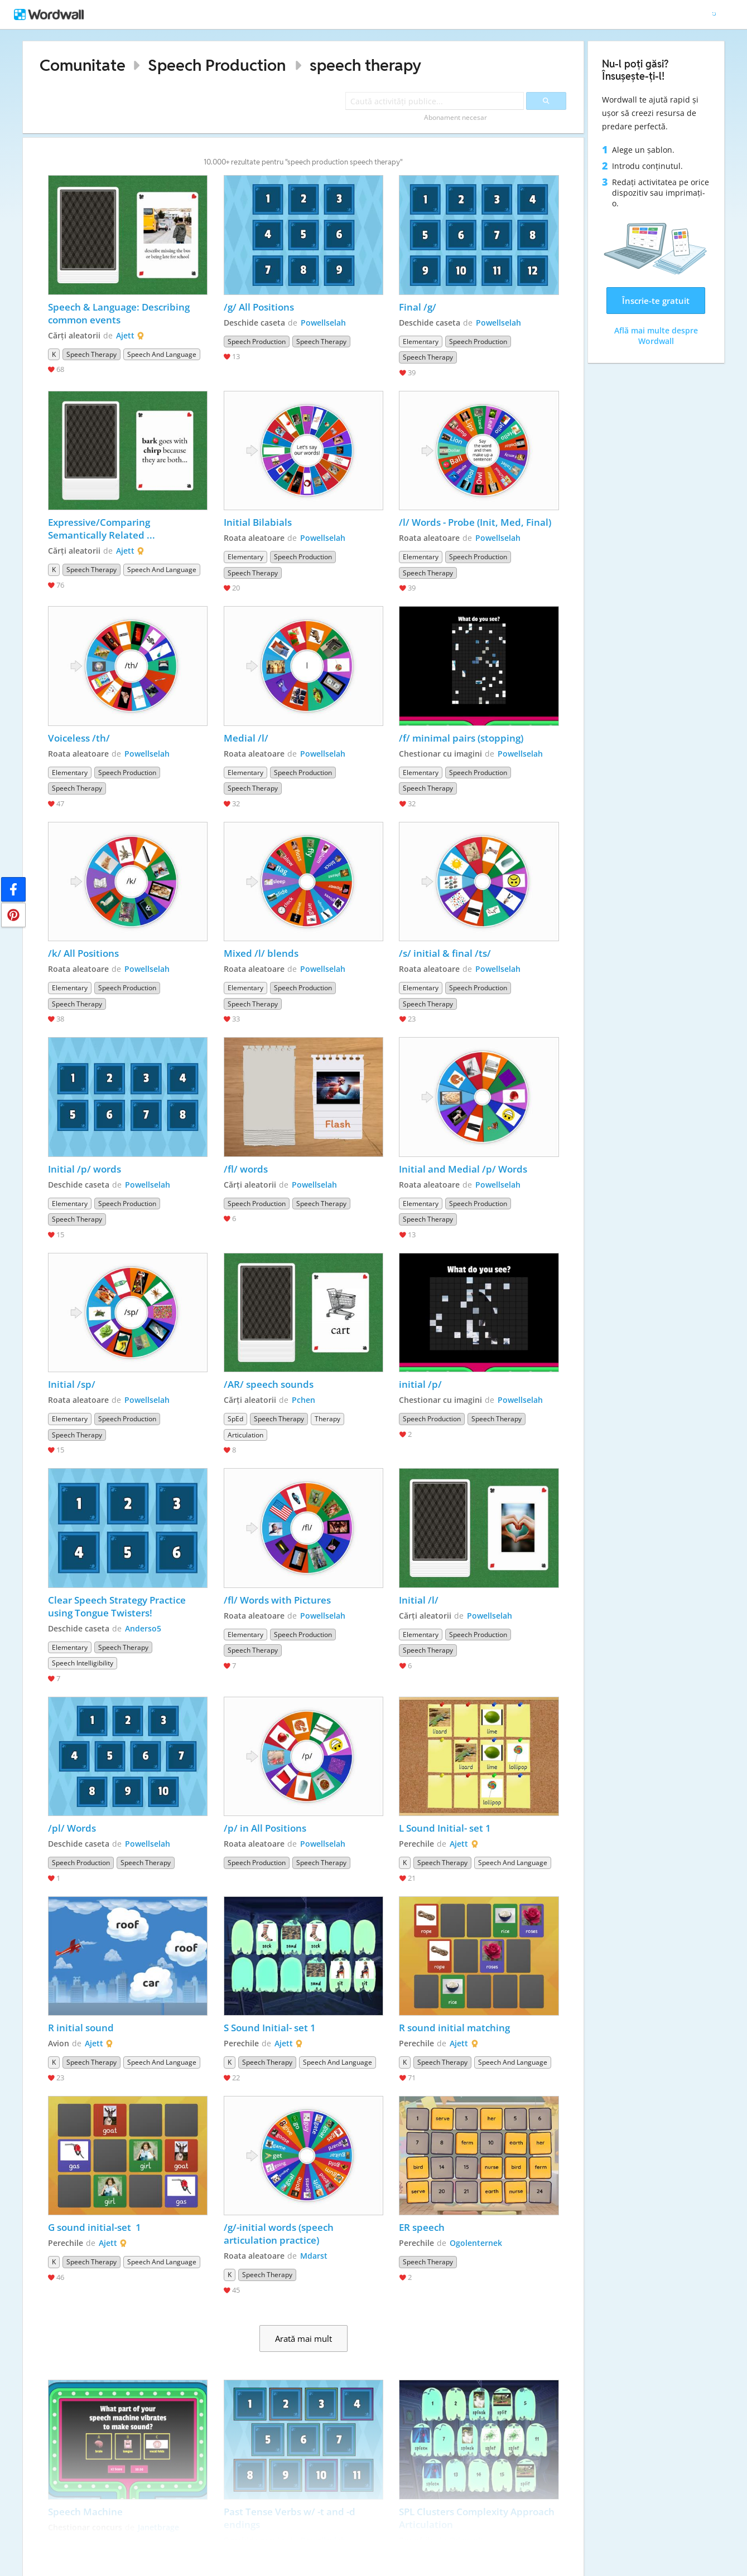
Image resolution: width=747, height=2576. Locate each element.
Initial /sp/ (71, 1384)
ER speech (422, 2227)
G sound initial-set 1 (94, 2227)
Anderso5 (143, 1628)
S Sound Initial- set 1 (270, 2027)
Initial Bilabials (258, 522)
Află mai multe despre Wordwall (656, 335)
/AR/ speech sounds (269, 1384)
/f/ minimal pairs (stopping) (461, 738)
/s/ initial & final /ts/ (445, 953)
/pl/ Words (72, 1828)
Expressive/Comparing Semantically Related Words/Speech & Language (109, 528)
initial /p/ (421, 1384)
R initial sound (81, 2027)
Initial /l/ (420, 1600)
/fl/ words (246, 1169)
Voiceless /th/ (80, 738)
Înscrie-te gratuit (656, 300)
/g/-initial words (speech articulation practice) (280, 2233)
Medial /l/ (247, 738)
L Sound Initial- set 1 (446, 1828)
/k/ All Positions (83, 953)
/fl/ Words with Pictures (277, 1600)
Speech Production (217, 65)
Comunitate (83, 65)
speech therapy (365, 65)
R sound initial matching (454, 2027)
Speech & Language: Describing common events (120, 313)
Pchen (303, 1399)
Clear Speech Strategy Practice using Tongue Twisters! (118, 1606)
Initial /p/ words (84, 1169)
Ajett (125, 335)
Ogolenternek (476, 2243)
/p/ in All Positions (265, 1828)
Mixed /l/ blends (261, 953)
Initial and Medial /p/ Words (463, 1169)
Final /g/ (418, 307)
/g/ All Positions (259, 307)
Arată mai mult (303, 2338)
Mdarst (313, 2255)
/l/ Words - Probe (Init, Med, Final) (475, 522)
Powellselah (323, 322)
